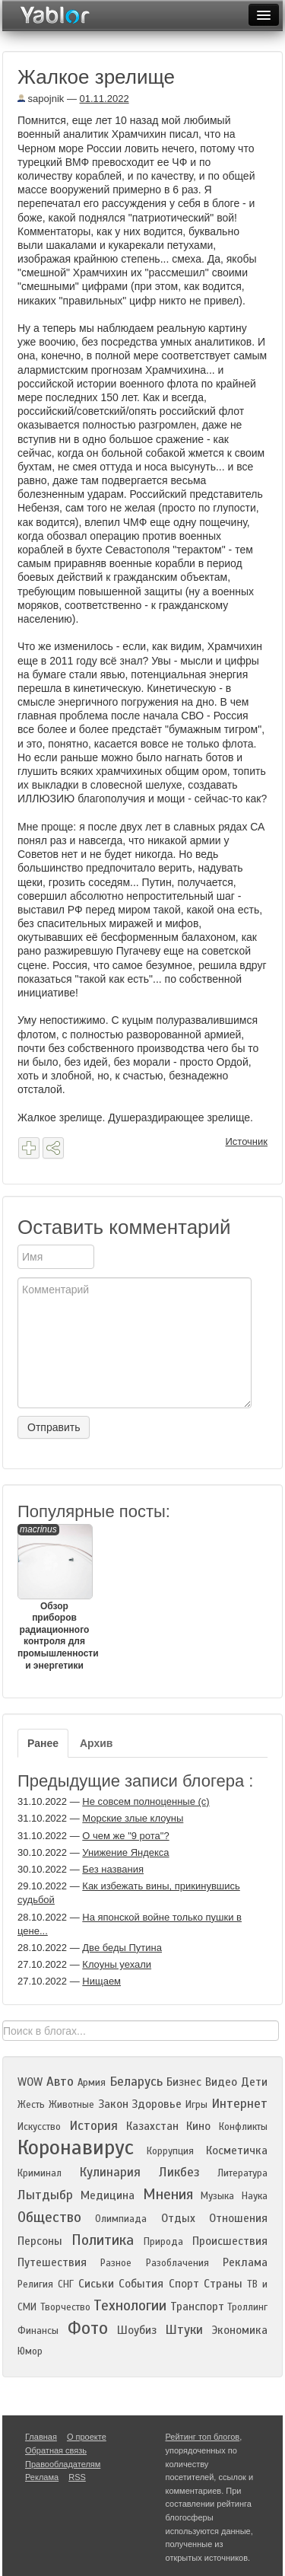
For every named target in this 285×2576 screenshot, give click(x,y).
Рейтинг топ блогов (203, 2436)
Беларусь (136, 2082)
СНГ (66, 2284)
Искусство (39, 2127)
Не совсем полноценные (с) (145, 1801)
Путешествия (52, 2262)
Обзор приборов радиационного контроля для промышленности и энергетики (54, 1597)
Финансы (38, 2331)
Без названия (113, 1869)
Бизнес (183, 2082)
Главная (41, 2436)
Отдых (178, 2218)
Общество (49, 2217)
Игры (196, 2105)
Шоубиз (137, 2330)
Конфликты (243, 2127)
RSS (77, 2477)
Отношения (238, 2218)
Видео (221, 2082)
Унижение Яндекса (125, 1852)
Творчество (65, 2307)
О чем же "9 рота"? (125, 1835)
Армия (92, 2083)
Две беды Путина (122, 1947)
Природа (163, 2242)
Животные (71, 2105)
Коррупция (170, 2151)
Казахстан (152, 2126)
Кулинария (110, 2172)
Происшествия (230, 2241)
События (141, 2284)
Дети (254, 2082)
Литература (242, 2173)
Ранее (43, 1743)
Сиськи (96, 2284)
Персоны (39, 2241)
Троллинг (247, 2307)
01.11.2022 (104, 98)
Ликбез (179, 2172)
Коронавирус (75, 2147)
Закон (113, 2104)
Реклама (245, 2262)
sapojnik (40, 98)
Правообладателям (62, 2464)
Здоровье (156, 2104)
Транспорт (197, 2306)
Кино (198, 2126)
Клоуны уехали (116, 1964)
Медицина (108, 2195)
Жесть (31, 2105)
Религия (35, 2284)
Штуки (184, 2330)
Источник (247, 1141)
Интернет (239, 2104)
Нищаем (101, 1981)
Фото (88, 2328)
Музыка (217, 2196)
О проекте (86, 2436)
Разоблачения (177, 2263)
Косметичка (237, 2150)
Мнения (168, 2194)
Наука (255, 2196)
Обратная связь (56, 2450)
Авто (60, 2082)
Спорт (184, 2284)
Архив (96, 1743)
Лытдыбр (45, 2195)
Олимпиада (121, 2219)
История (93, 2126)
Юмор (30, 2351)
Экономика (240, 2330)
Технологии (129, 2305)
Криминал (39, 2173)
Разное (115, 2263)
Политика (102, 2240)
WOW (30, 2082)
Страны (223, 2284)
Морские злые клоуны (132, 1818)
